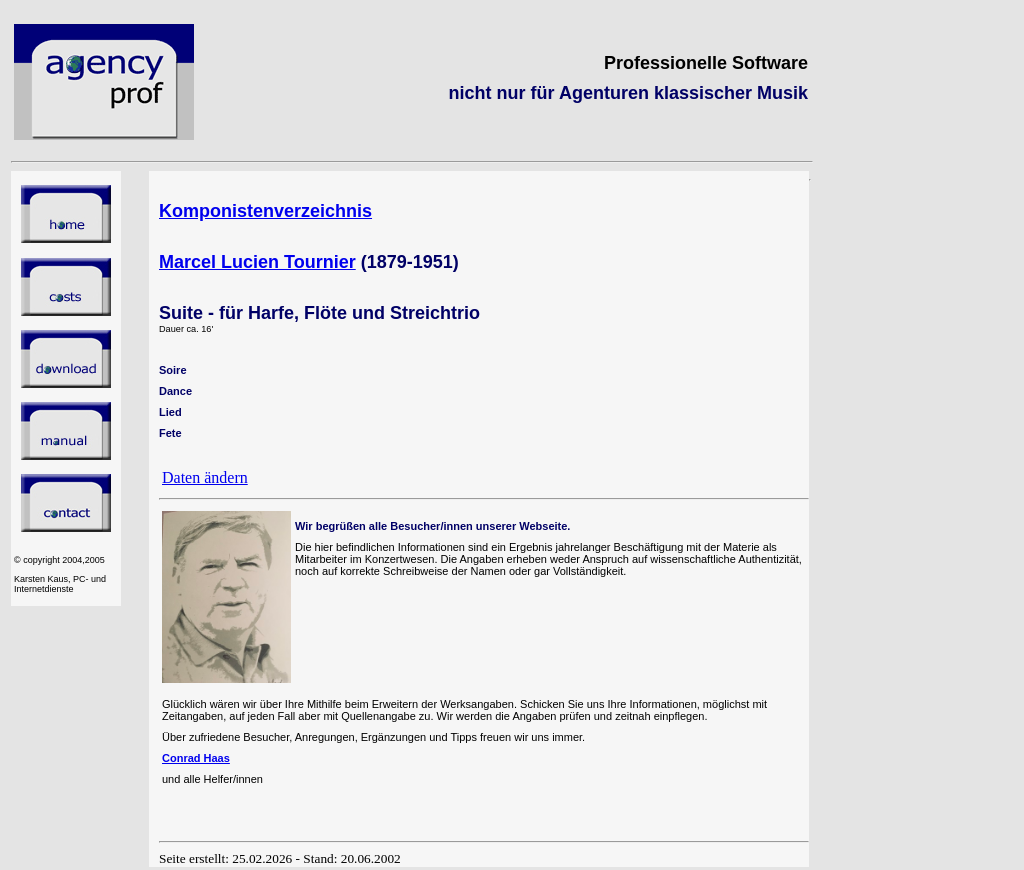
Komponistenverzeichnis (265, 211)
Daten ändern (205, 477)
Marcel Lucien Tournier (257, 262)
